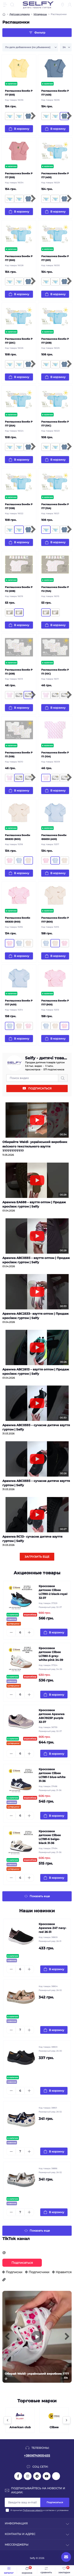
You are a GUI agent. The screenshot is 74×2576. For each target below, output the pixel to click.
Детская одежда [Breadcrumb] (19, 14)
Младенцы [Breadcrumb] (40, 14)
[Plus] (29, 1632)
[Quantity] (20, 1632)
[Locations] (63, 5)
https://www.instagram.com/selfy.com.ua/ (27, 2476)
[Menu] (5, 5)
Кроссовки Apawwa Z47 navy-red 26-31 (52, 1928)
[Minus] (11, 1632)
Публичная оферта (33, 2510)
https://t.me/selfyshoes (37, 2476)
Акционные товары (37, 1573)
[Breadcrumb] (4, 14)
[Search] (12, 5)
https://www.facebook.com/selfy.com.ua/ (18, 2476)
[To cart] (19, 128)
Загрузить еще (37, 1556)
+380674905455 (37, 2455)
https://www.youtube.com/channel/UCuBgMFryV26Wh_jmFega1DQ (46, 2476)
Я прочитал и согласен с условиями (39, 2510)
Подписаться (40, 1088)
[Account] (70, 5)
